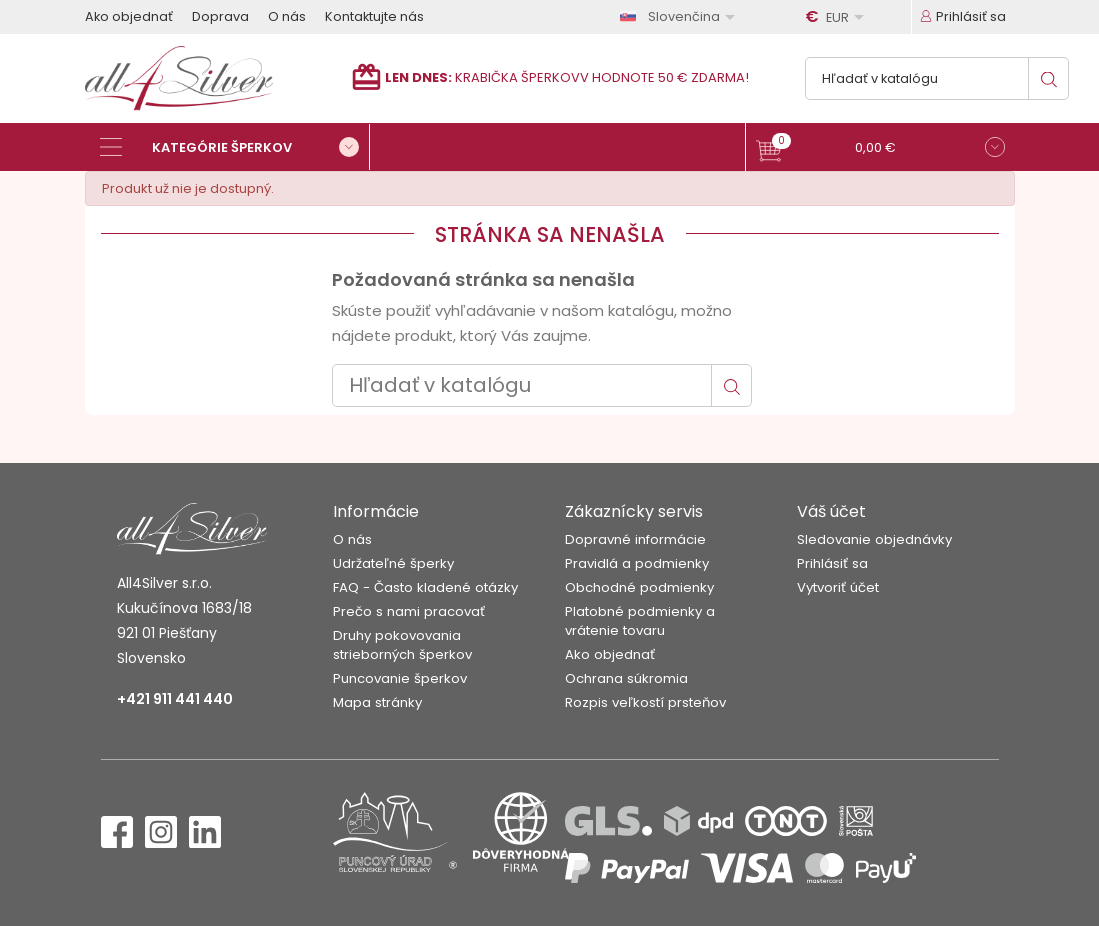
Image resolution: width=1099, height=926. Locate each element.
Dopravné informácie (635, 539)
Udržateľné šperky (393, 563)
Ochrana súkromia (626, 678)
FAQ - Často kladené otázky (425, 587)
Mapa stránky (377, 702)
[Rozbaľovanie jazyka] (681, 16)
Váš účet (831, 511)
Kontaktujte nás (374, 16)
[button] (880, 149)
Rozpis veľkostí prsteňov (645, 702)
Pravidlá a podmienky (637, 563)
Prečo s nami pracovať (409, 611)
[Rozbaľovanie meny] (838, 17)
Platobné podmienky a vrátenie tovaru (640, 621)
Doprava (220, 16)
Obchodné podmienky (639, 587)
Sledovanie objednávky (874, 539)
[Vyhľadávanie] (937, 78)
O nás (287, 16)
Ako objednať (129, 16)
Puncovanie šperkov (400, 678)
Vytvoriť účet (838, 587)
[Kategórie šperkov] (235, 147)
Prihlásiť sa (832, 563)
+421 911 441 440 (175, 699)
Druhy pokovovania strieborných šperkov (402, 645)
